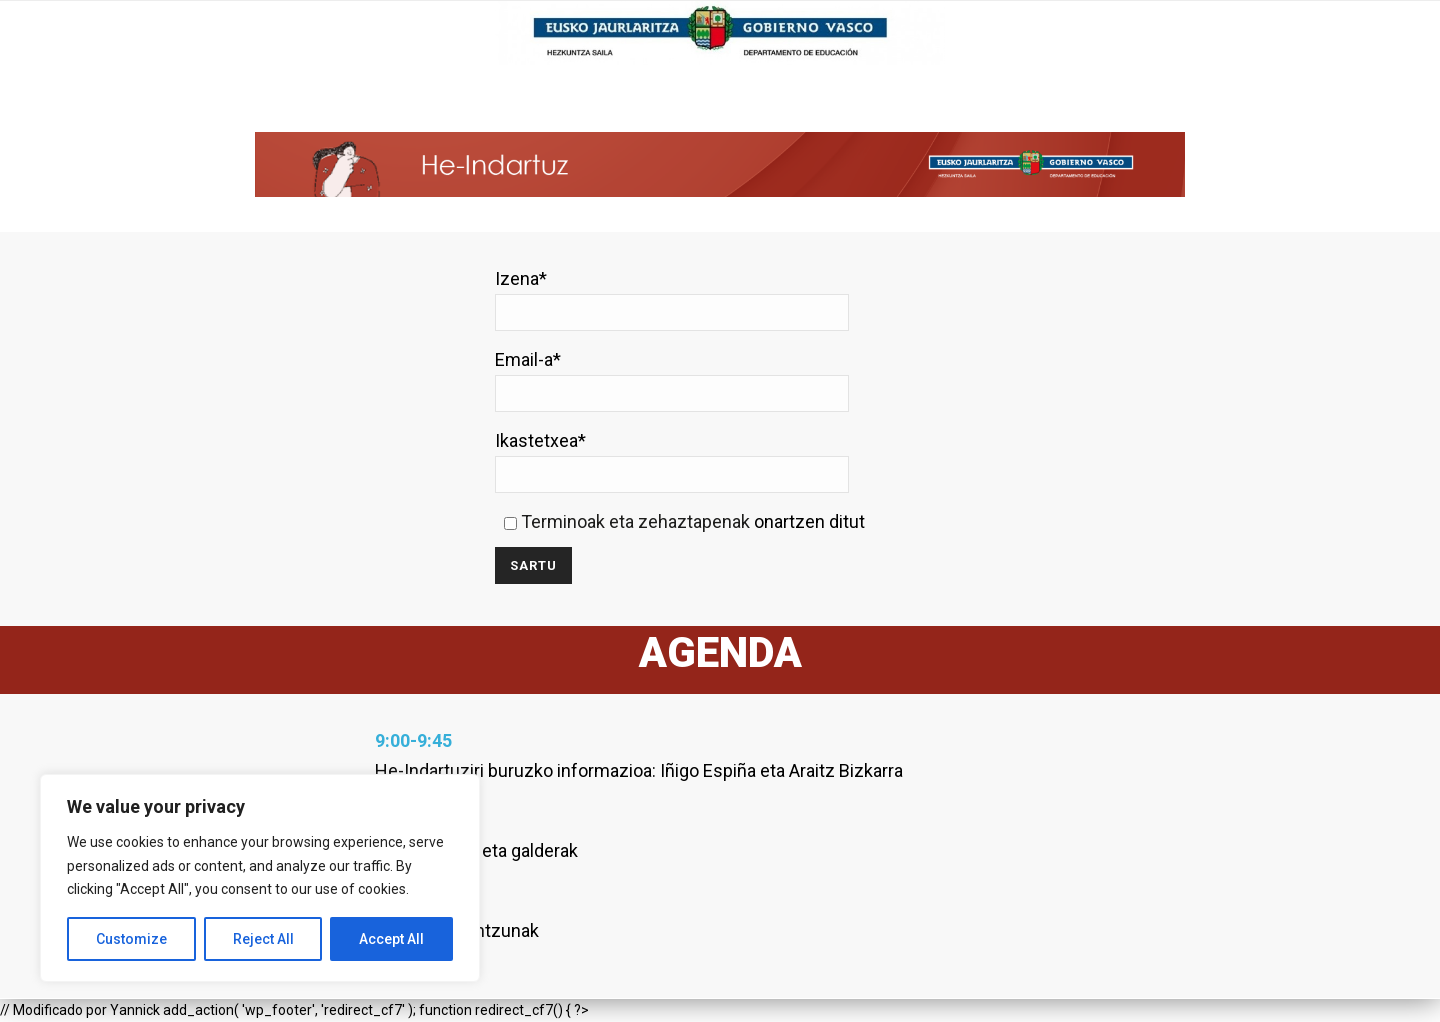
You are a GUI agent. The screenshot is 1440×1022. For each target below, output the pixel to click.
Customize (131, 939)
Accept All (391, 939)
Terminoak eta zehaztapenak (635, 521)
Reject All (263, 939)
